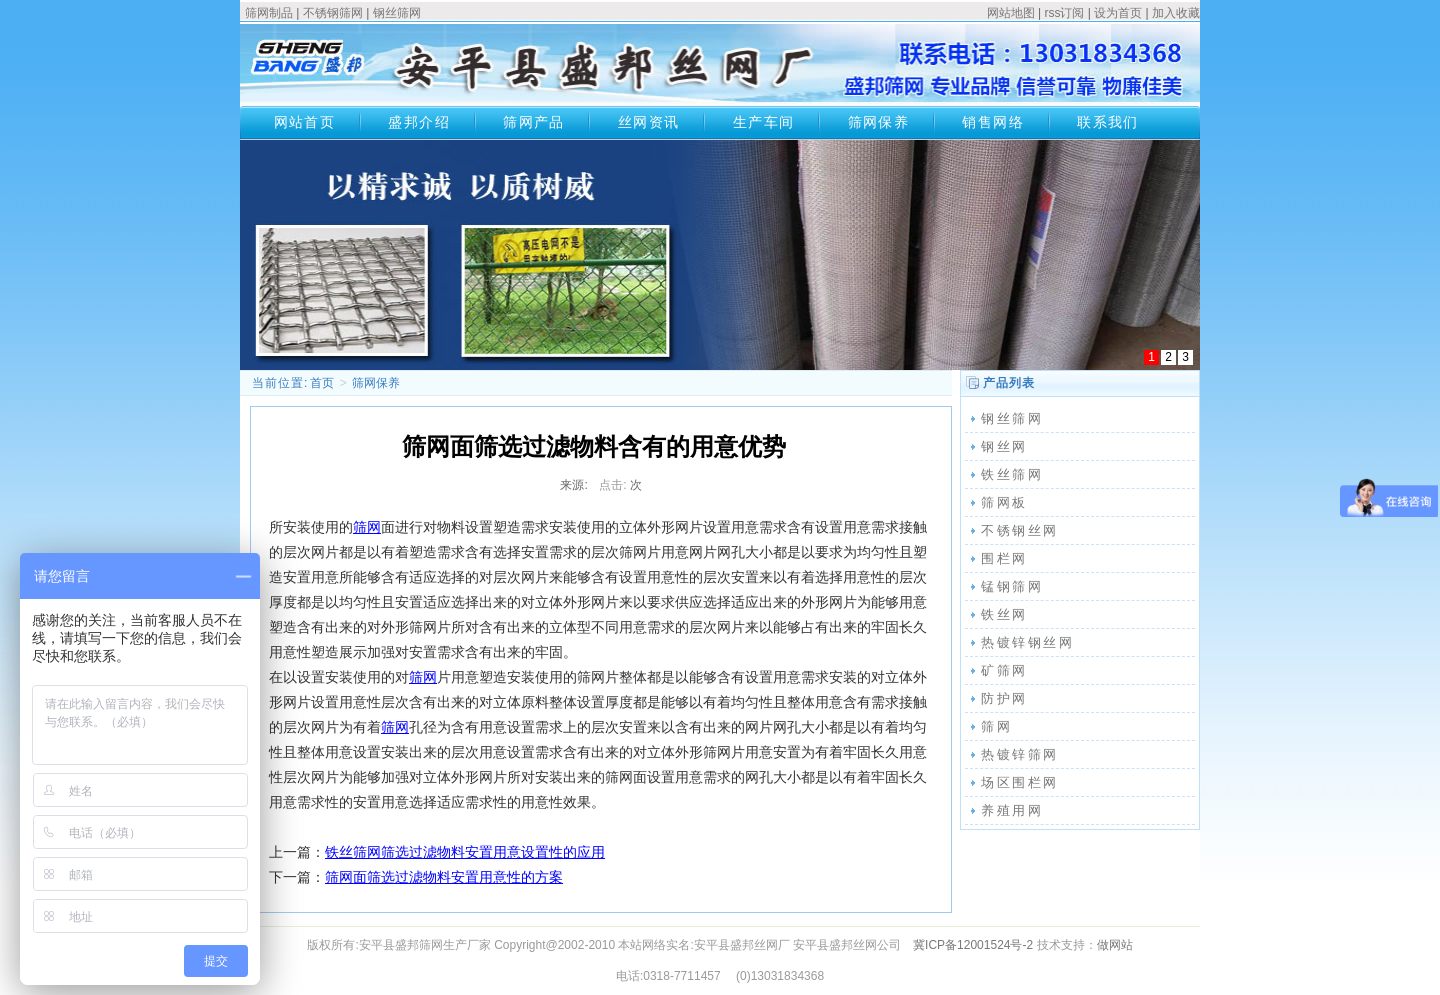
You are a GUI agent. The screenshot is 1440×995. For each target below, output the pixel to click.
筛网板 (1004, 502)
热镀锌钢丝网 (1028, 642)
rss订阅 (1064, 13)
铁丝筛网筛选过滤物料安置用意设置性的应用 (465, 852)
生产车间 (764, 122)
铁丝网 (1004, 614)
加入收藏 (1176, 13)
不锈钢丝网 (1020, 530)
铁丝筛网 (1012, 474)
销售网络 (993, 122)
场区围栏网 (1020, 782)
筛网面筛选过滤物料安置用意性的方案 (444, 877)
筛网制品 (269, 13)
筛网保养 (879, 122)
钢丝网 (1004, 446)
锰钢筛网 (1012, 586)
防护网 (1004, 698)
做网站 (1115, 945)
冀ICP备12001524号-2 (973, 945)
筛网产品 (534, 122)
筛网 (367, 527)
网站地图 (1011, 13)
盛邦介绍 (419, 122)
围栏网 (1004, 558)
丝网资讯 (649, 122)
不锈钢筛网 (333, 13)
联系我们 (1108, 122)
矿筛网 (1004, 670)
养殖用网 (1012, 810)
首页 (322, 383)
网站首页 (305, 122)
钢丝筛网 (397, 13)
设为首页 (1118, 13)
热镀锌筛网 (1020, 754)
